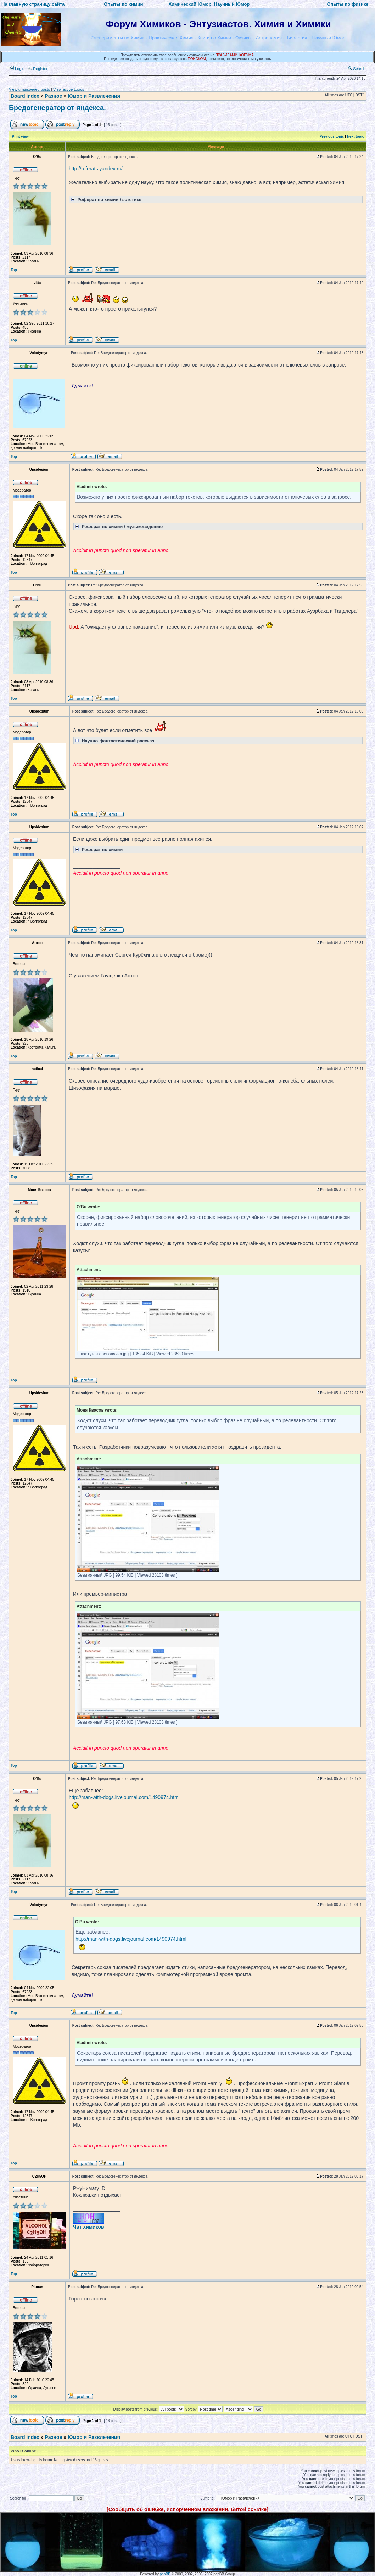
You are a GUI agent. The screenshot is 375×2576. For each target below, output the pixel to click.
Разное (53, 96)
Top (14, 270)
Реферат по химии (98, 849)
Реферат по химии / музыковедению (118, 526)
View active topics (68, 89)
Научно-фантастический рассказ (114, 740)
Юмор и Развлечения (94, 96)
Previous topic (332, 136)
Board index (25, 96)
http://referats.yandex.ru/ (96, 168)
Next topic (355, 136)
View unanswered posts (29, 89)
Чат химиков (88, 2227)
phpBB (165, 2574)
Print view (20, 136)
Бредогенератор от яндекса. (57, 108)
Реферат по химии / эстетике (105, 199)
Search (356, 69)
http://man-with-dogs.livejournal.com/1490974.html (124, 1797)
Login (17, 69)
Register (37, 69)
